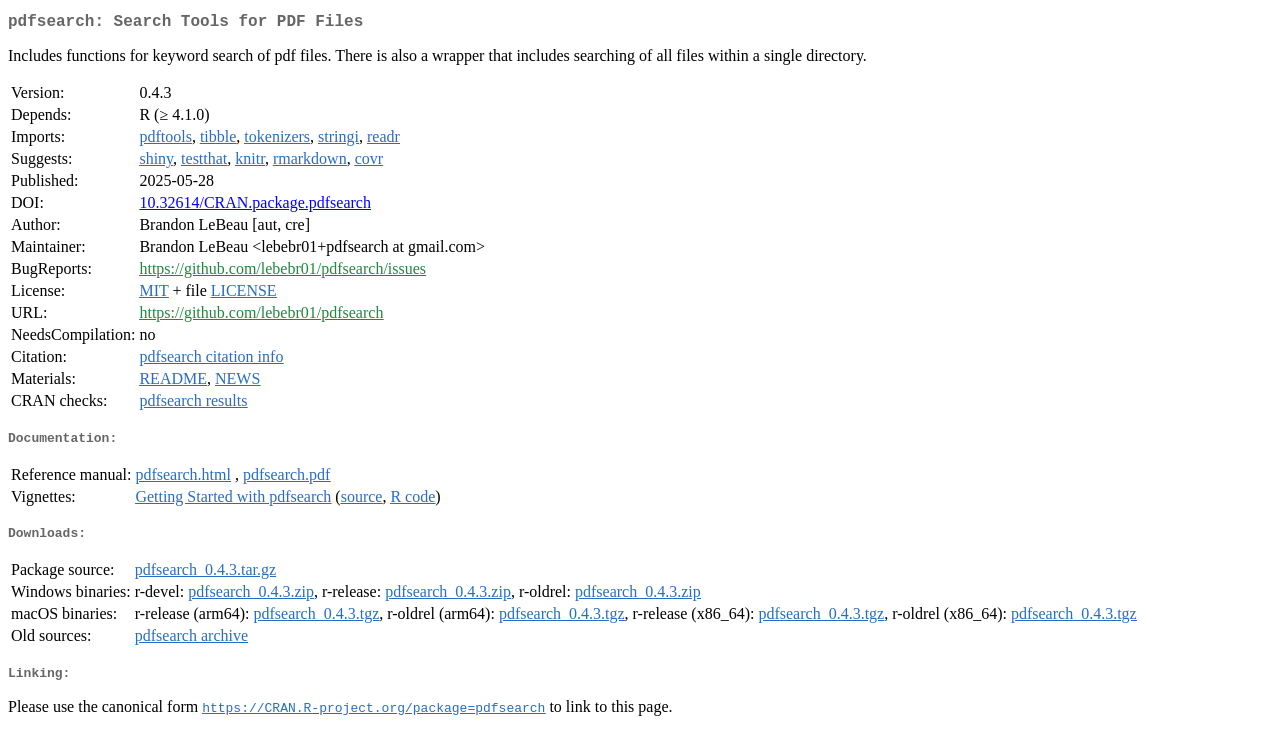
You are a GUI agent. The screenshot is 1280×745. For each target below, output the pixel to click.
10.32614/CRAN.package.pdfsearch (255, 206)
